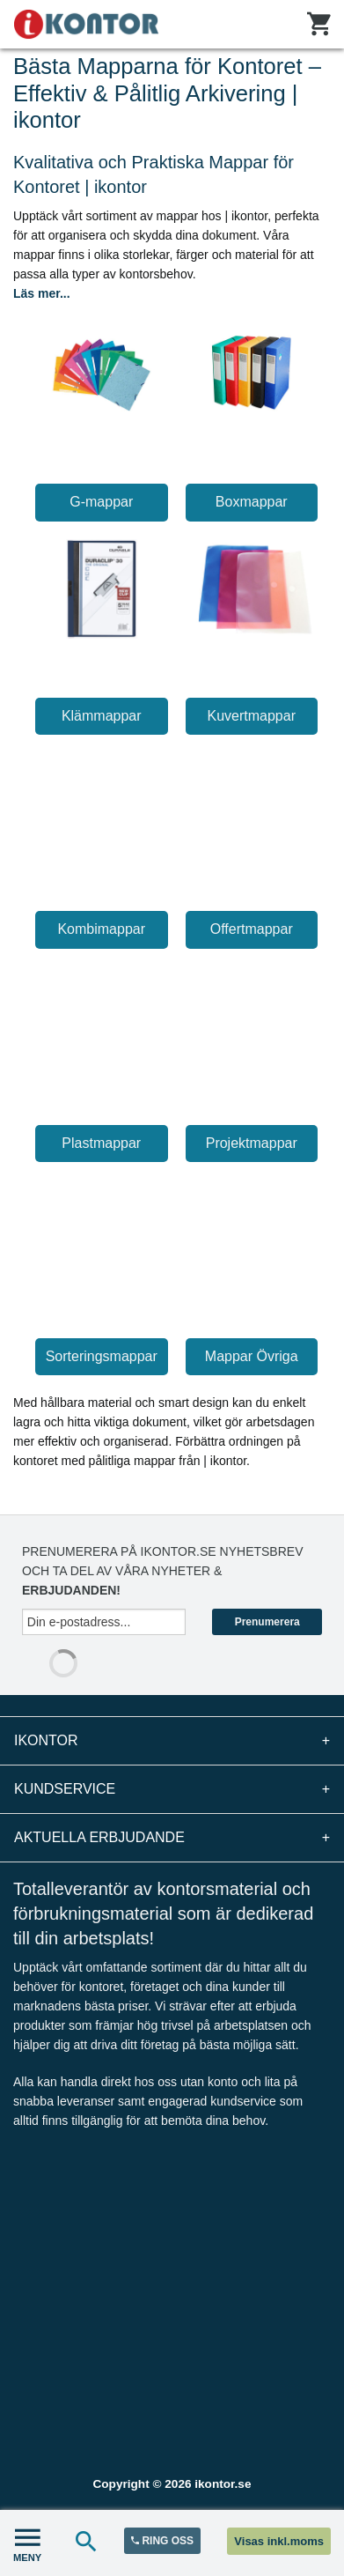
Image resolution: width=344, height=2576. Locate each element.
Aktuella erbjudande (172, 1837)
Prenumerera (267, 1622)
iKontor (172, 1741)
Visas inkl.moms (279, 2541)
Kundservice (172, 1789)
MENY (27, 2543)
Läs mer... (41, 293)
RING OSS (162, 2541)
